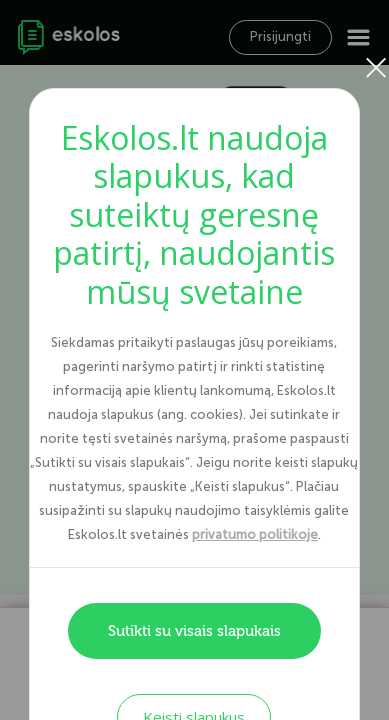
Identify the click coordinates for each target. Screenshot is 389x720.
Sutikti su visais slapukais (194, 631)
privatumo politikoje (255, 534)
